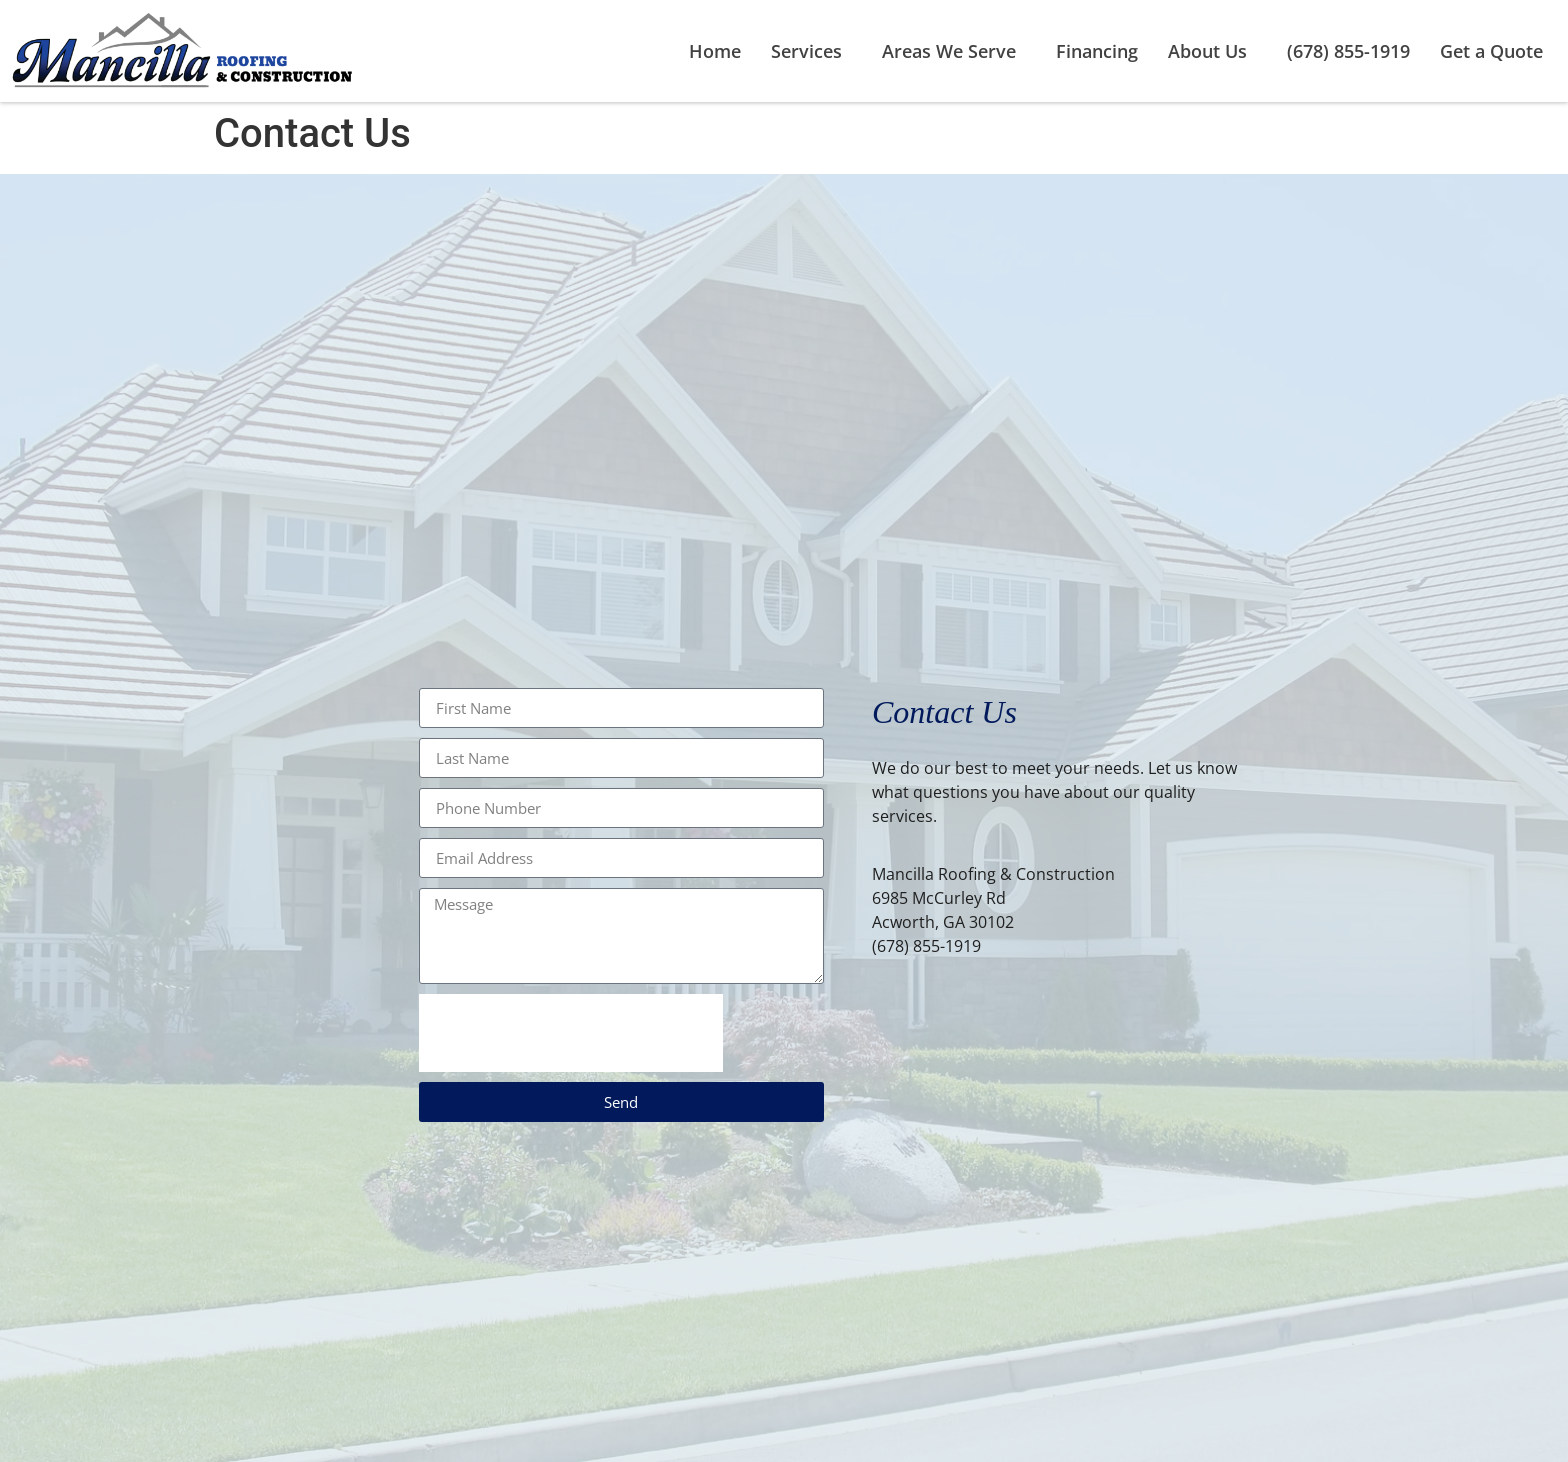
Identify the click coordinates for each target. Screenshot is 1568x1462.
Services (811, 51)
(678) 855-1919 (1348, 51)
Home (715, 51)
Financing (1097, 51)
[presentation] (571, 1033)
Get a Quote (1491, 51)
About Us (1212, 51)
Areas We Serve (954, 51)
